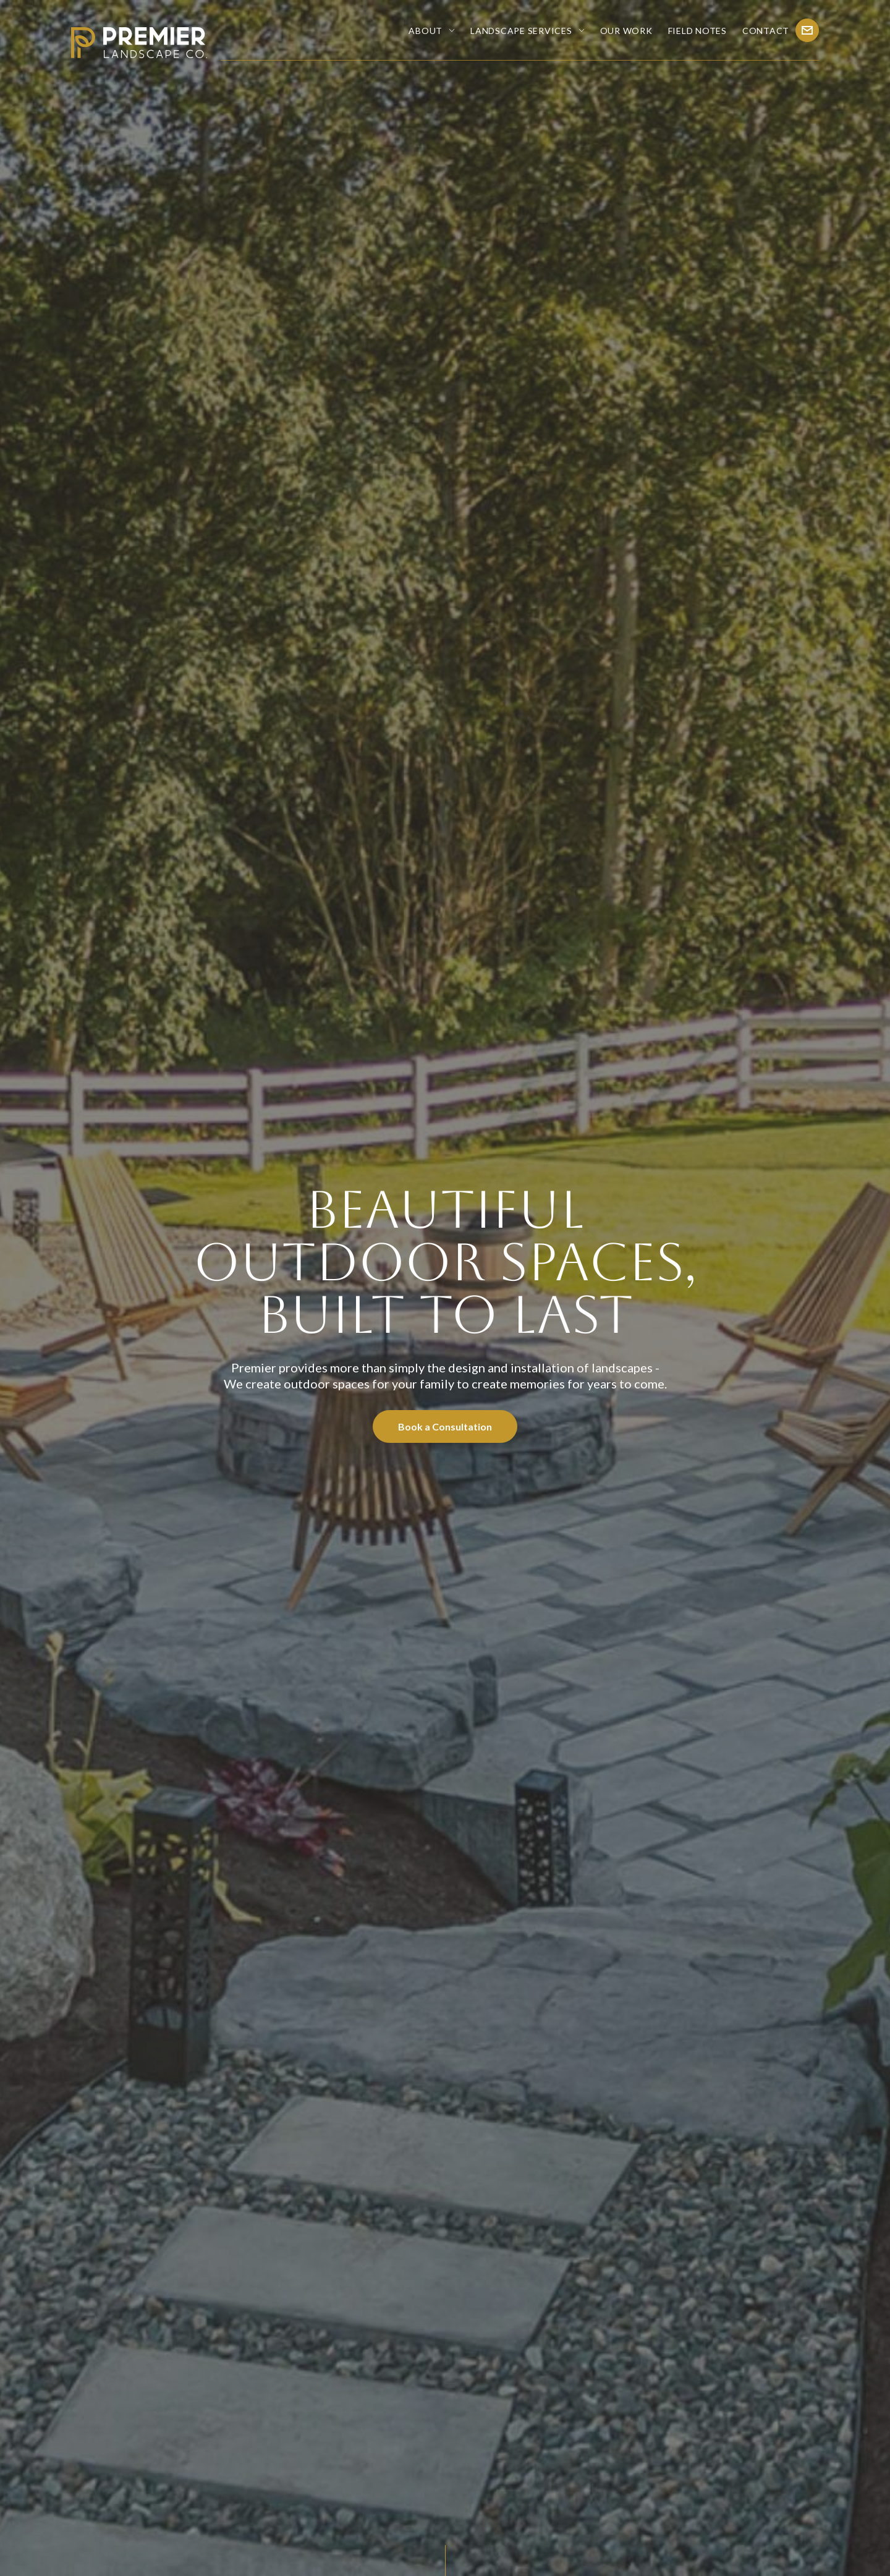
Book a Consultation (445, 1426)
